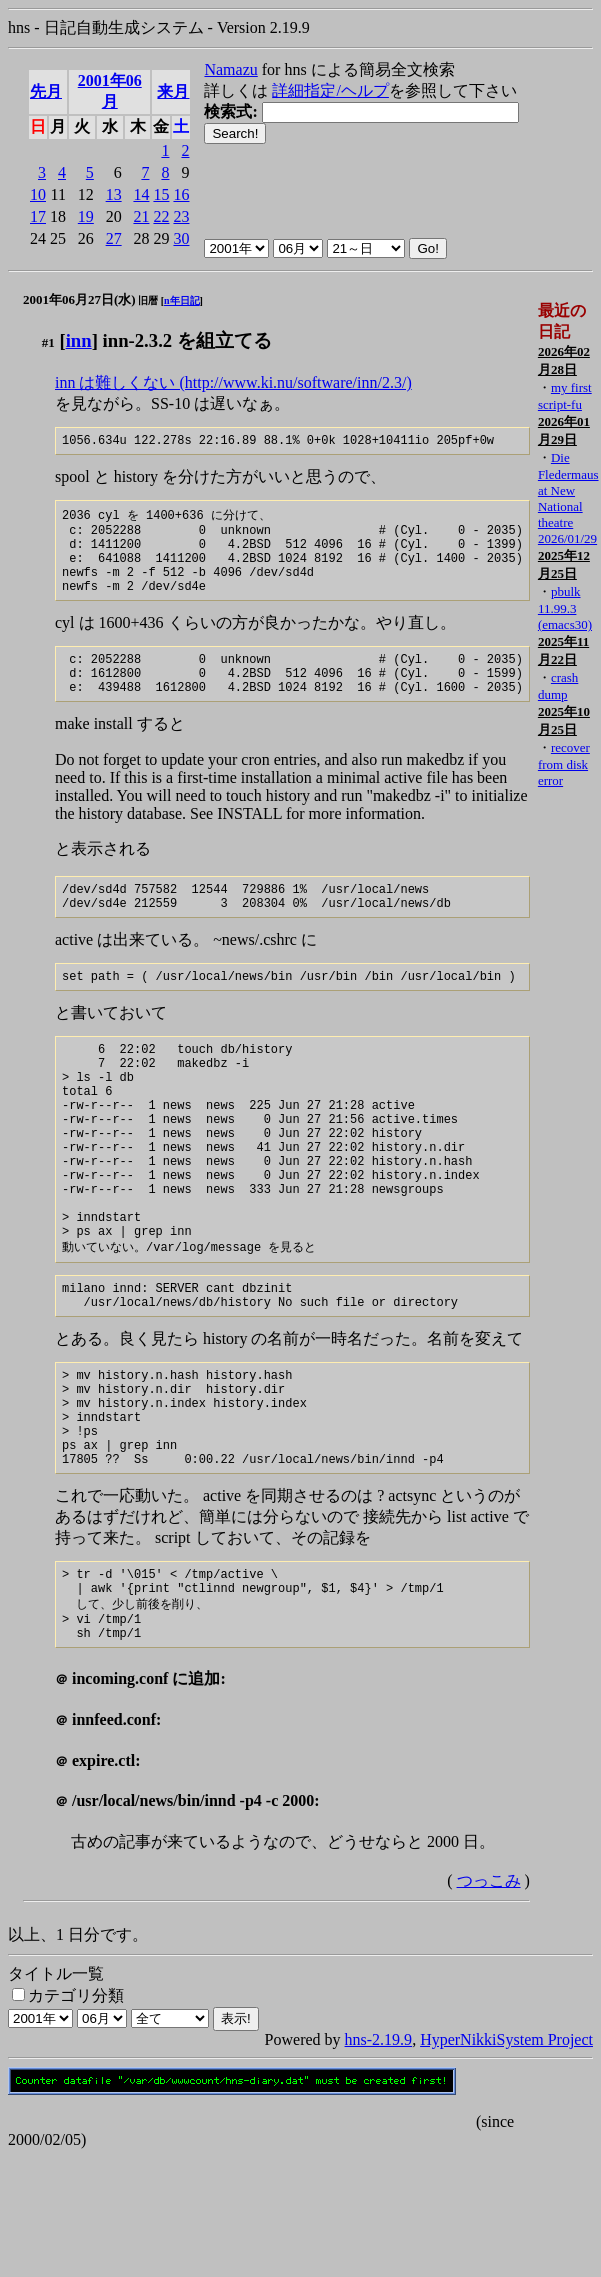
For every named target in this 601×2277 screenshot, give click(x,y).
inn (79, 340)
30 (181, 238)
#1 (48, 342)
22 (161, 216)
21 (141, 216)
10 (38, 194)
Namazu (230, 69)
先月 (46, 91)
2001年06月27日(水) (79, 299)
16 (181, 194)
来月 (173, 91)
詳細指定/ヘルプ (330, 90)
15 (161, 194)
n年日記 (182, 300)
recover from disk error (564, 764)
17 (38, 216)
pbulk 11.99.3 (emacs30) (565, 608)
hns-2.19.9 (379, 2159)
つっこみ (488, 2000)
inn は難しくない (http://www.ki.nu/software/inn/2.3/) (233, 382)
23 (181, 216)
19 (86, 216)
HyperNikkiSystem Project (506, 2159)
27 (114, 238)
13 (114, 194)
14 (141, 194)
